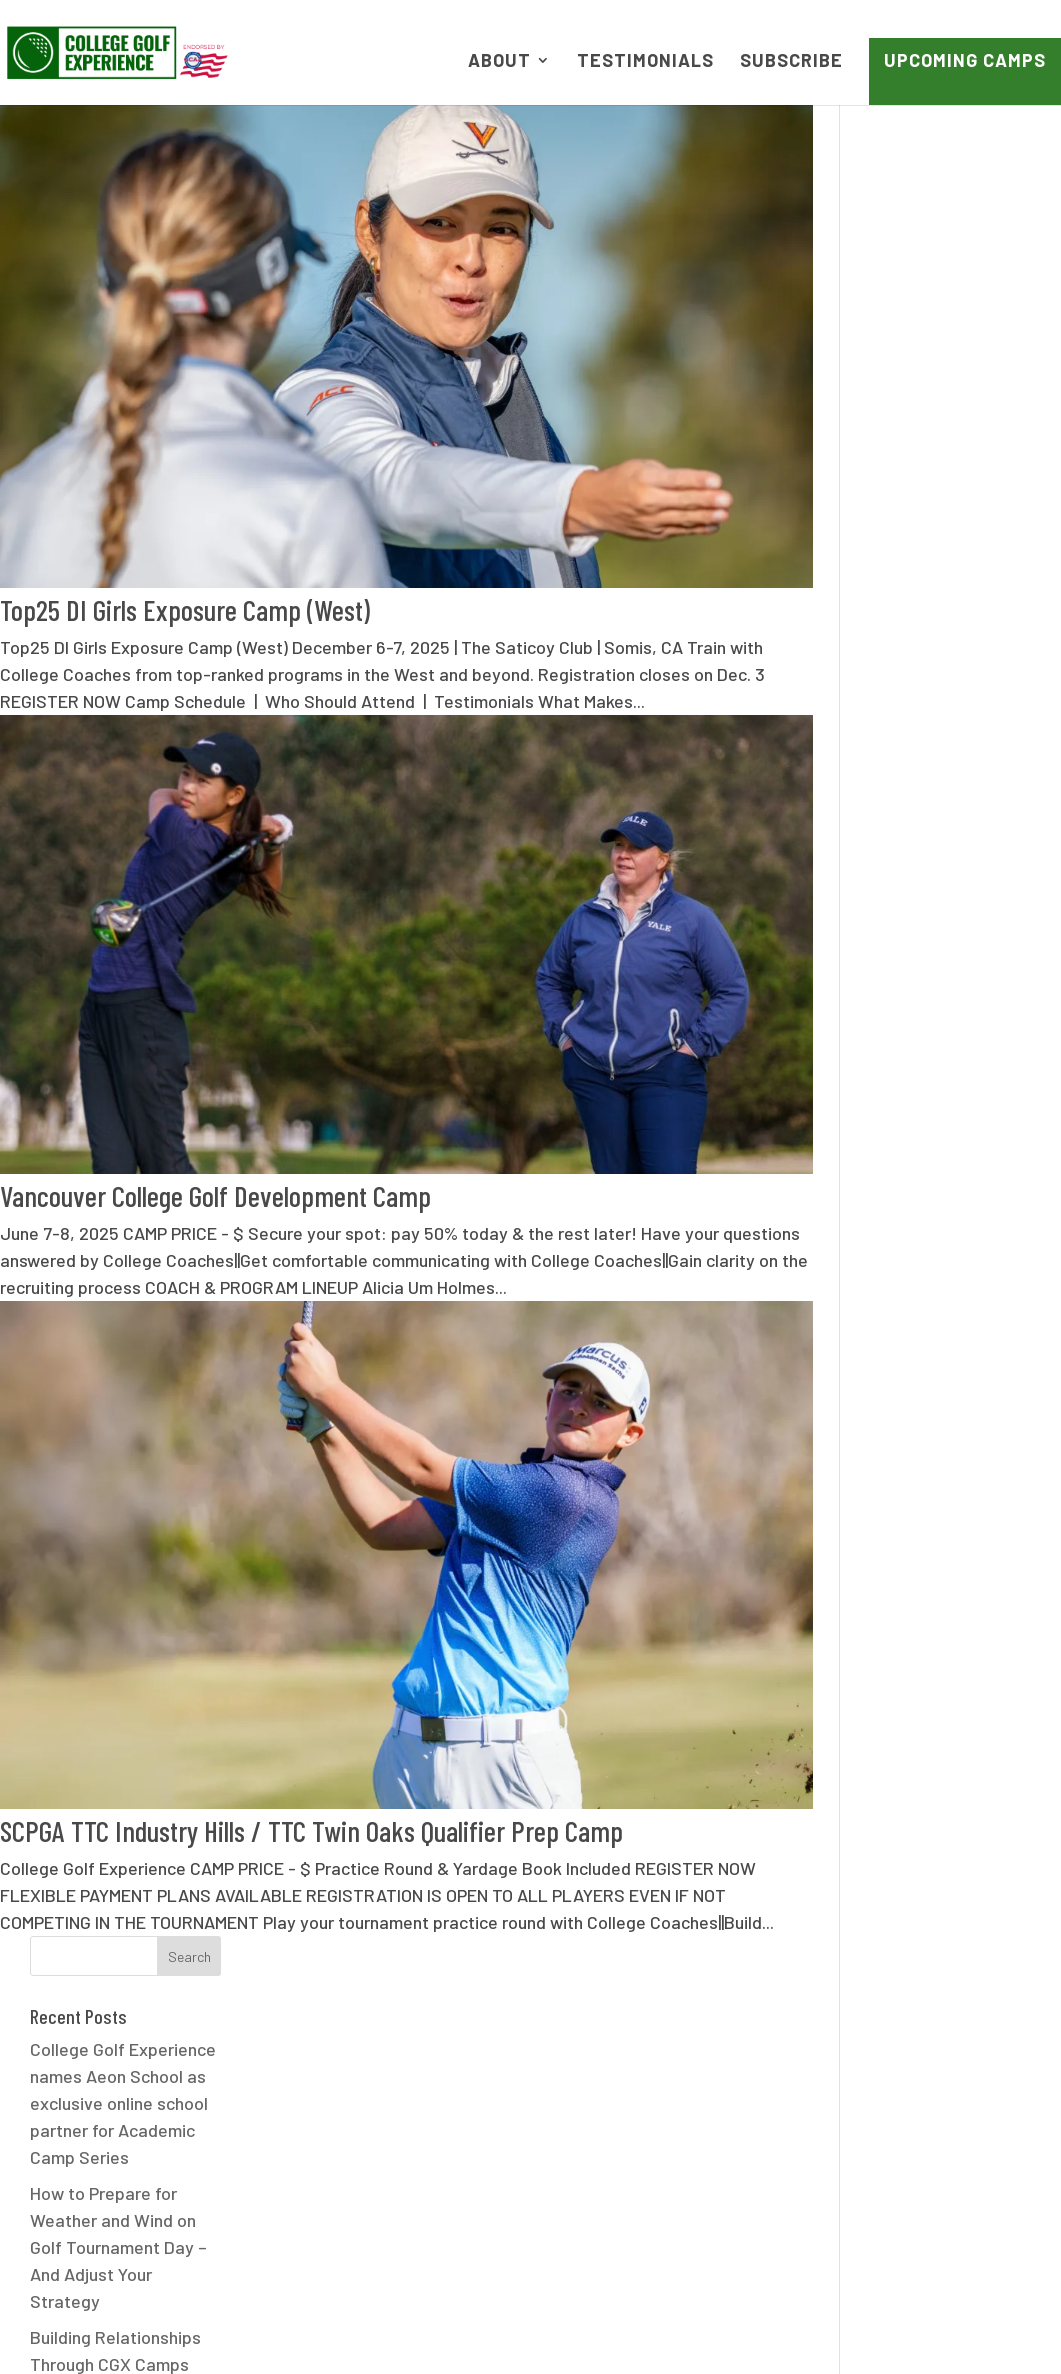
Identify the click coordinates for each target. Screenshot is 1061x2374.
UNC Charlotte (925, 1993)
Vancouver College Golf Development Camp (215, 1158)
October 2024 (923, 1015)
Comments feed (932, 2188)
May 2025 (907, 871)
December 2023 (932, 1303)
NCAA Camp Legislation (723, 2325)
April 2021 (907, 1411)
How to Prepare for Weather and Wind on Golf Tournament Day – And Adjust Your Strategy (958, 391)
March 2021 (913, 1447)
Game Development (946, 1741)
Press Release (926, 1849)
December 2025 (932, 835)
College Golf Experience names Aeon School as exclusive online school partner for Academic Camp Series (963, 247)
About (499, 62)
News (421, 2325)
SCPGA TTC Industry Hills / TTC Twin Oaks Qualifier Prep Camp (311, 1773)
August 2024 (919, 1051)
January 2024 (924, 1267)
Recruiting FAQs (931, 1885)
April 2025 (909, 907)
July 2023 (908, 1375)
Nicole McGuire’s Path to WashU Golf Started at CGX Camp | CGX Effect (962, 571)
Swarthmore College (949, 1921)
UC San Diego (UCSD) (951, 1957)
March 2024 (915, 1195)
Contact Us (907, 2325)
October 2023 (923, 1339)
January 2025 (924, 979)
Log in (893, 2116)
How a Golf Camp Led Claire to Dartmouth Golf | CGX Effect (964, 661)
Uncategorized (927, 2029)
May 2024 (907, 1123)
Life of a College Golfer (959, 1813)
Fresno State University (962, 1705)
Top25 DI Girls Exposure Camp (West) (185, 589)
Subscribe (791, 62)
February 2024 (926, 1231)
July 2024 (908, 1087)
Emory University (935, 1669)
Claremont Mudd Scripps (964, 1633)
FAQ (354, 2325)
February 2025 (926, 943)
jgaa (887, 1777)
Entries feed (917, 2152)
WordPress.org (927, 2224)
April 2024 (909, 1159)
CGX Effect (913, 1597)
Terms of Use (532, 2325)
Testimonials (645, 62)
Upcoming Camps (965, 60)
